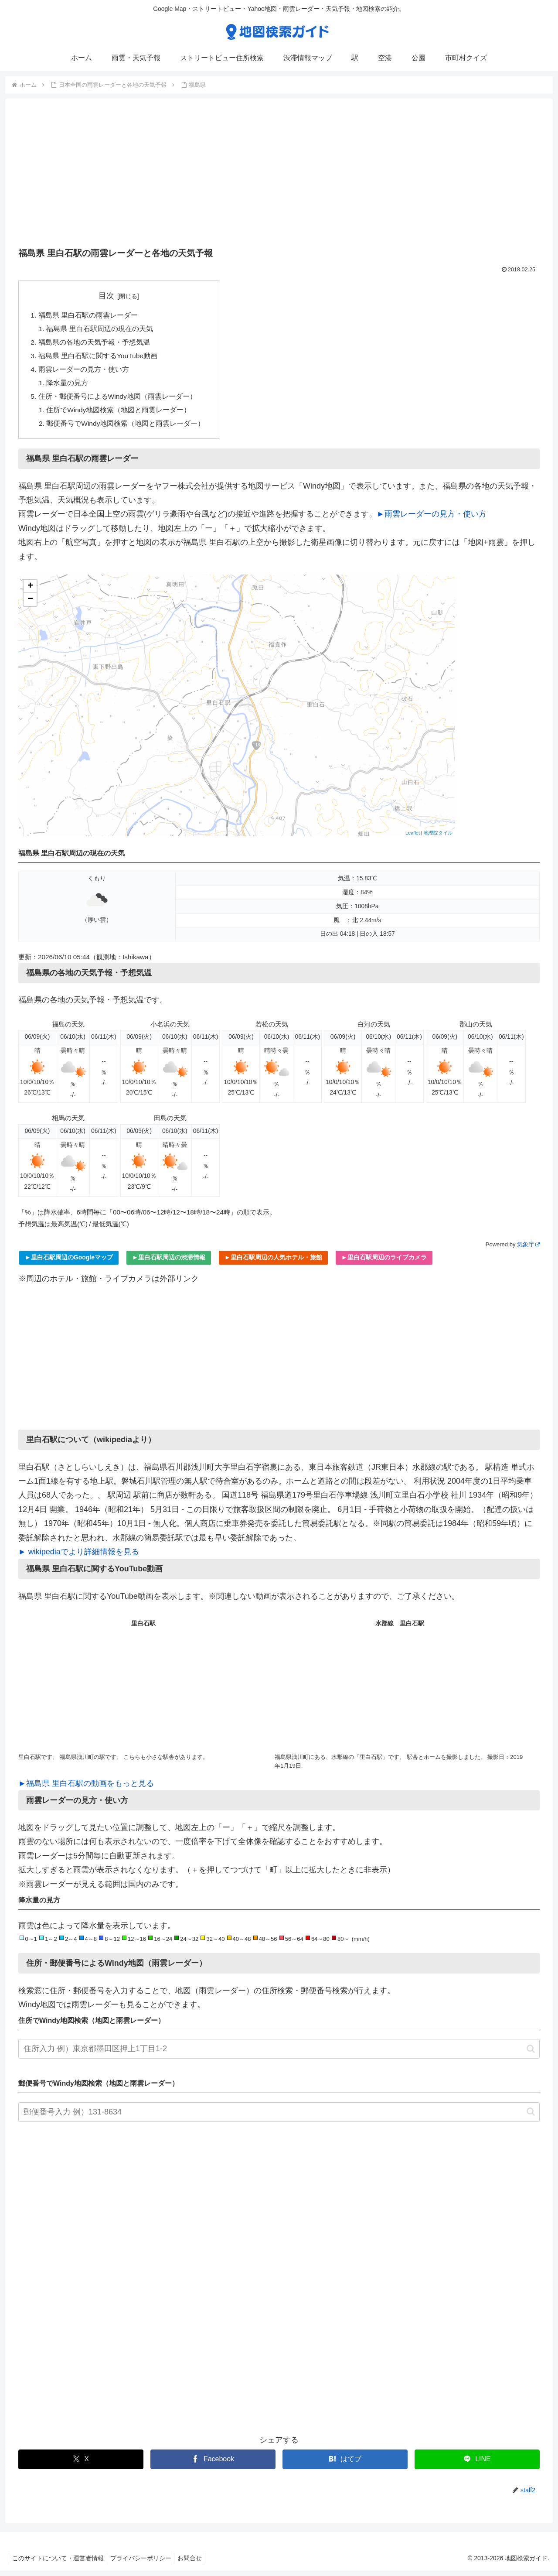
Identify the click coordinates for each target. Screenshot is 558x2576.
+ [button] (30, 591)
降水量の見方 (68, 386)
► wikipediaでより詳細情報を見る (78, 1557)
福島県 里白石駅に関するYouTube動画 (98, 358)
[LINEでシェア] (477, 2464)
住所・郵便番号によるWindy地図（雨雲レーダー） (117, 400)
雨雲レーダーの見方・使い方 (83, 372)
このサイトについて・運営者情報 (59, 2563)
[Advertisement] (279, 176)
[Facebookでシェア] (213, 2464)
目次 (107, 295)
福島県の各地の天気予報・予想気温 (94, 344)
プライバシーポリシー (144, 2563)
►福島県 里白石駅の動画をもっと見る (86, 1788)
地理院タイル (438, 838)
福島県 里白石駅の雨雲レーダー (88, 315)
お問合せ (196, 2563)
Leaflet (412, 838)
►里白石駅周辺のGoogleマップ (69, 1262)
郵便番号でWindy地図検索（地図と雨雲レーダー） (126, 428)
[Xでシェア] (80, 2464)
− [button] (30, 604)
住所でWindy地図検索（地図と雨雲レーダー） (119, 414)
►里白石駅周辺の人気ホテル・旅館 (273, 1262)
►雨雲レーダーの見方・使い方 (432, 519)
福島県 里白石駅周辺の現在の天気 (100, 330)
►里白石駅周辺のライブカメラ (384, 1262)
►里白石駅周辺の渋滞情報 (168, 1262)
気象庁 (528, 1249)
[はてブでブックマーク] (345, 2464)
